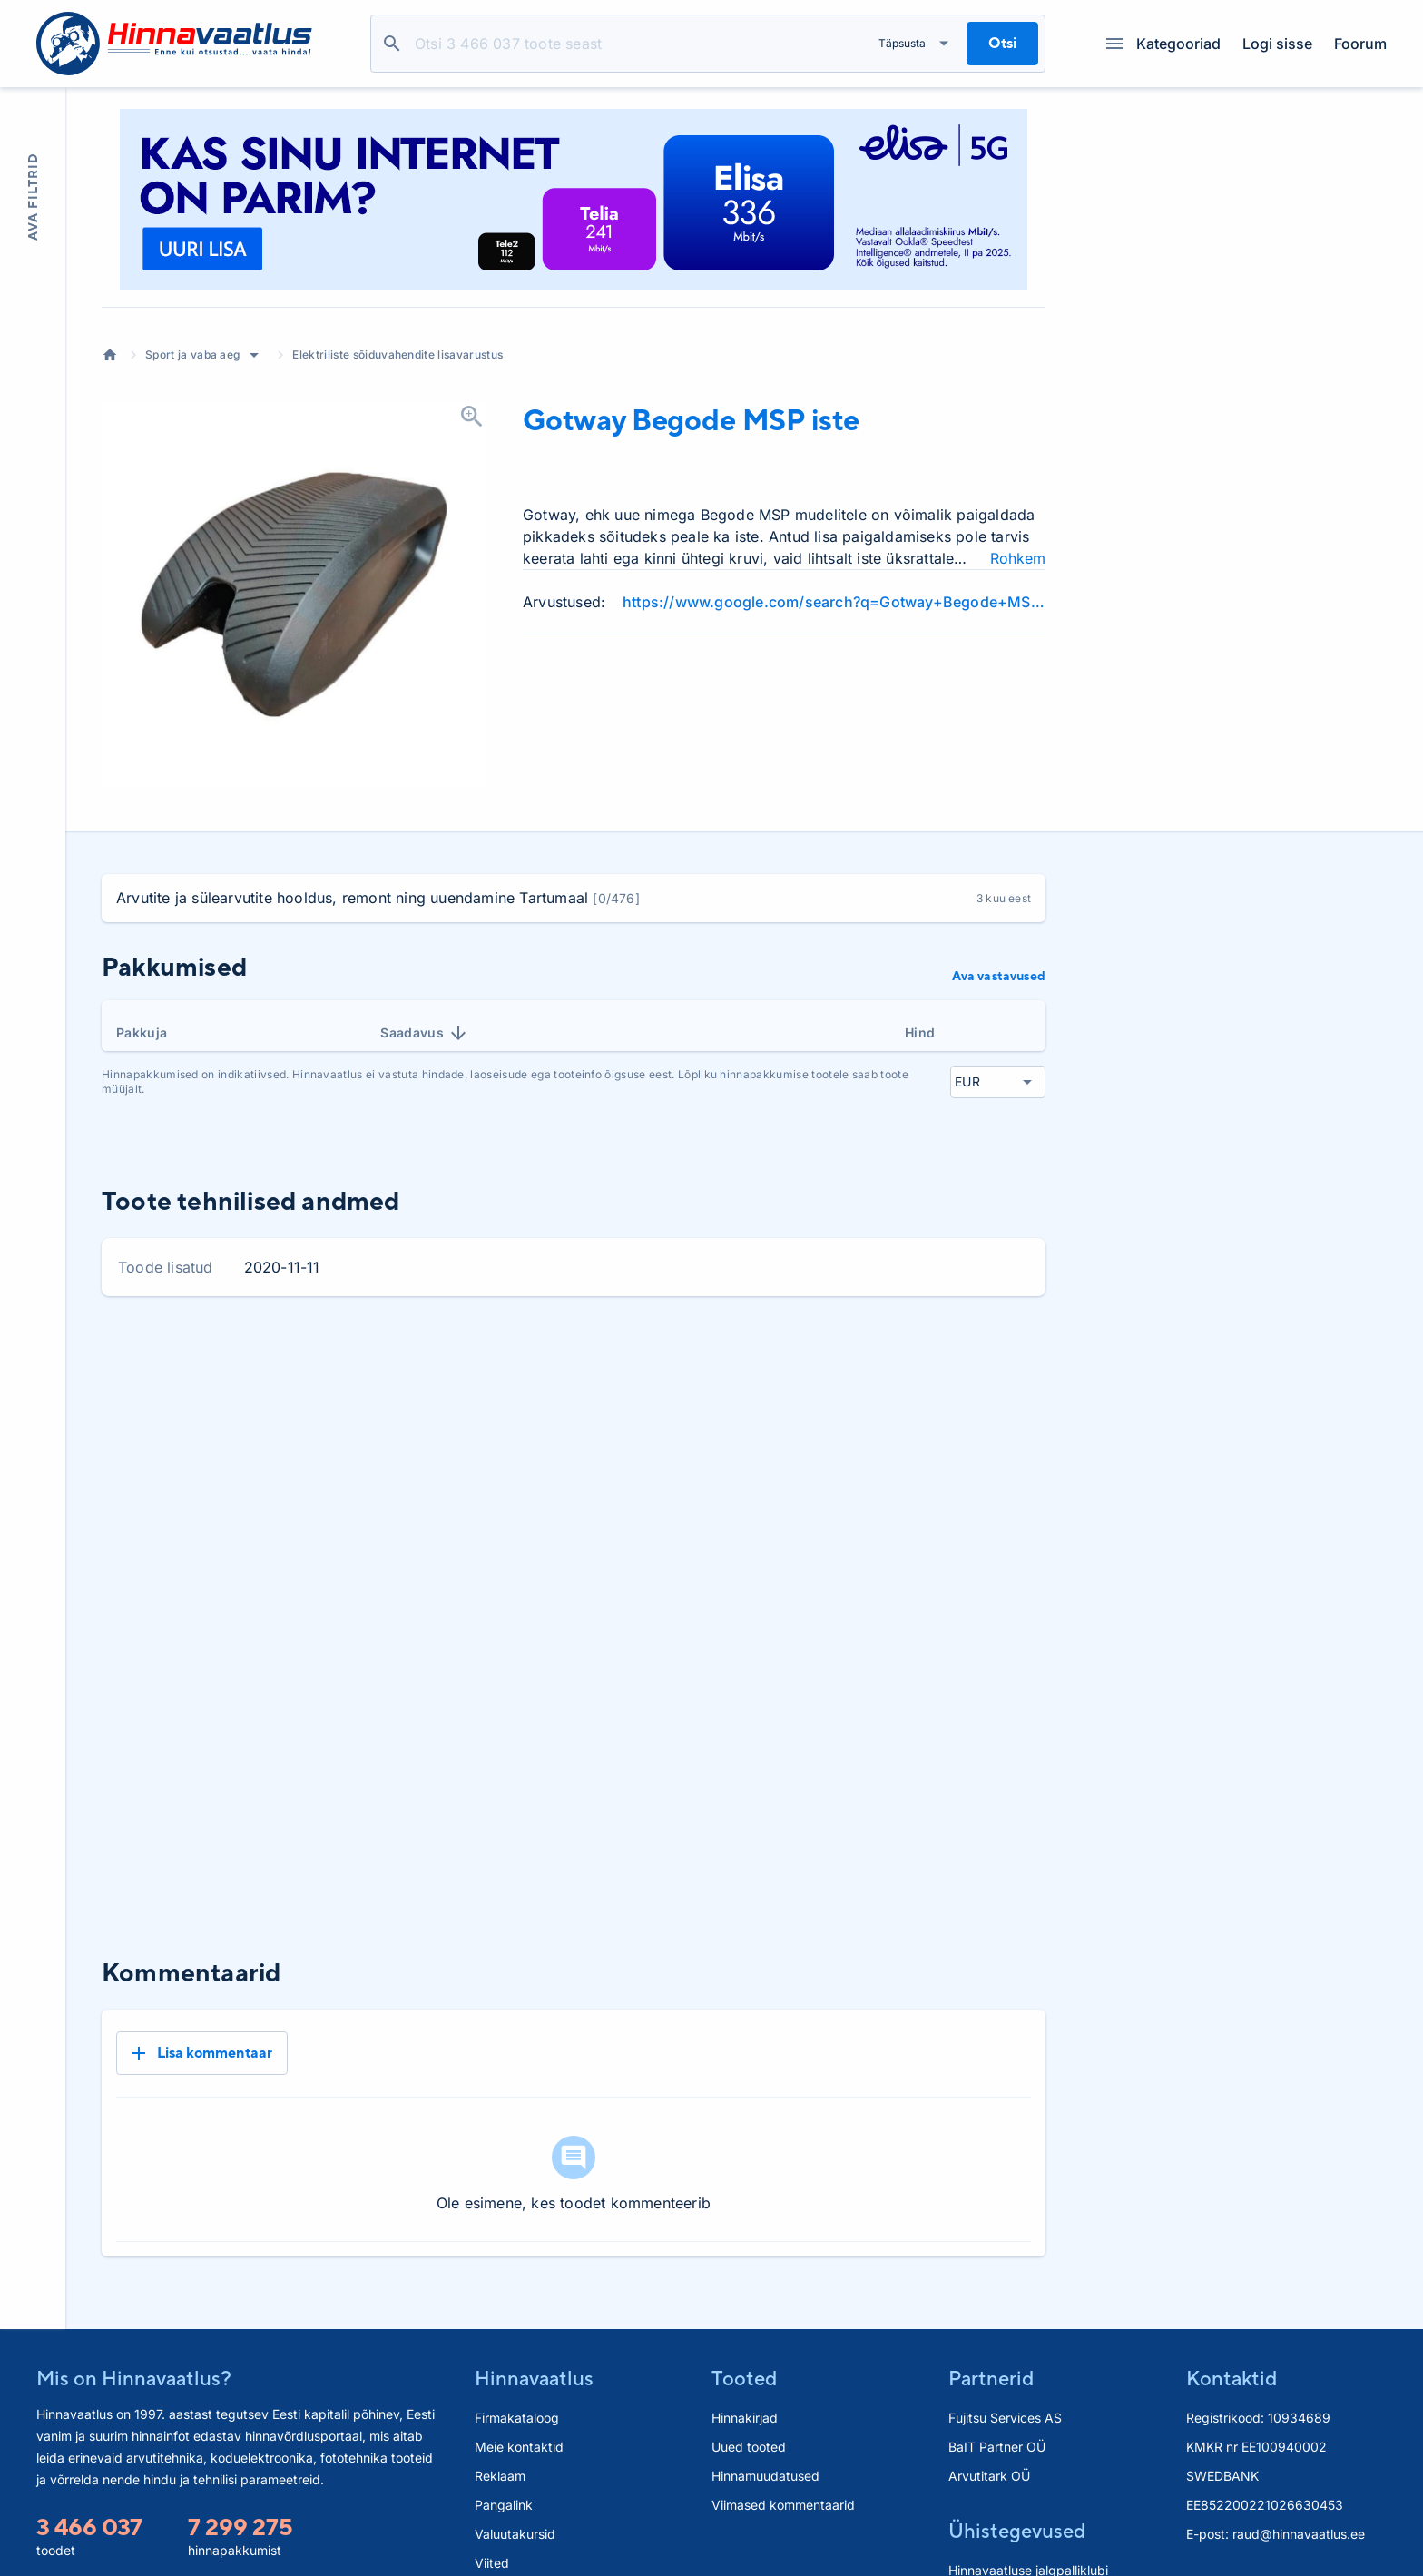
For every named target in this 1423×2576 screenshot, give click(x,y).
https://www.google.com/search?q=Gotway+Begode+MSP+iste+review (834, 602)
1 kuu (811, 1358)
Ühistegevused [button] (1016, 2471)
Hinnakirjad (745, 2357)
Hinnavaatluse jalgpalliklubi (1028, 2510)
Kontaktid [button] (1231, 2318)
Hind (920, 1032)
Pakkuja (141, 1032)
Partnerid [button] (991, 2318)
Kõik (1017, 1358)
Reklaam (500, 2416)
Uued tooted (749, 2386)
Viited (492, 2503)
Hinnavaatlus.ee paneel (544, 2532)
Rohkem (1017, 558)
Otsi (392, 43)
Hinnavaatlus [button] (534, 2318)
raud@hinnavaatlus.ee (1298, 2474)
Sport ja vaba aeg (192, 354)
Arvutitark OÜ (989, 2416)
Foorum (1360, 43)
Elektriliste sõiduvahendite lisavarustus (397, 354)
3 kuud (879, 1358)
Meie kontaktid (519, 2386)
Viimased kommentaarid (783, 2445)
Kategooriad (1163, 43)
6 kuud (953, 1358)
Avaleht (110, 355)
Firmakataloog (517, 2357)
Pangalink (504, 2445)
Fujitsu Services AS (1005, 2357)
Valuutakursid (515, 2474)
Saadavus (424, 1033)
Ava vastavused (998, 975)
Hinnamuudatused (765, 2416)
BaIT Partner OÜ (996, 2386)
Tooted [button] (744, 2318)
